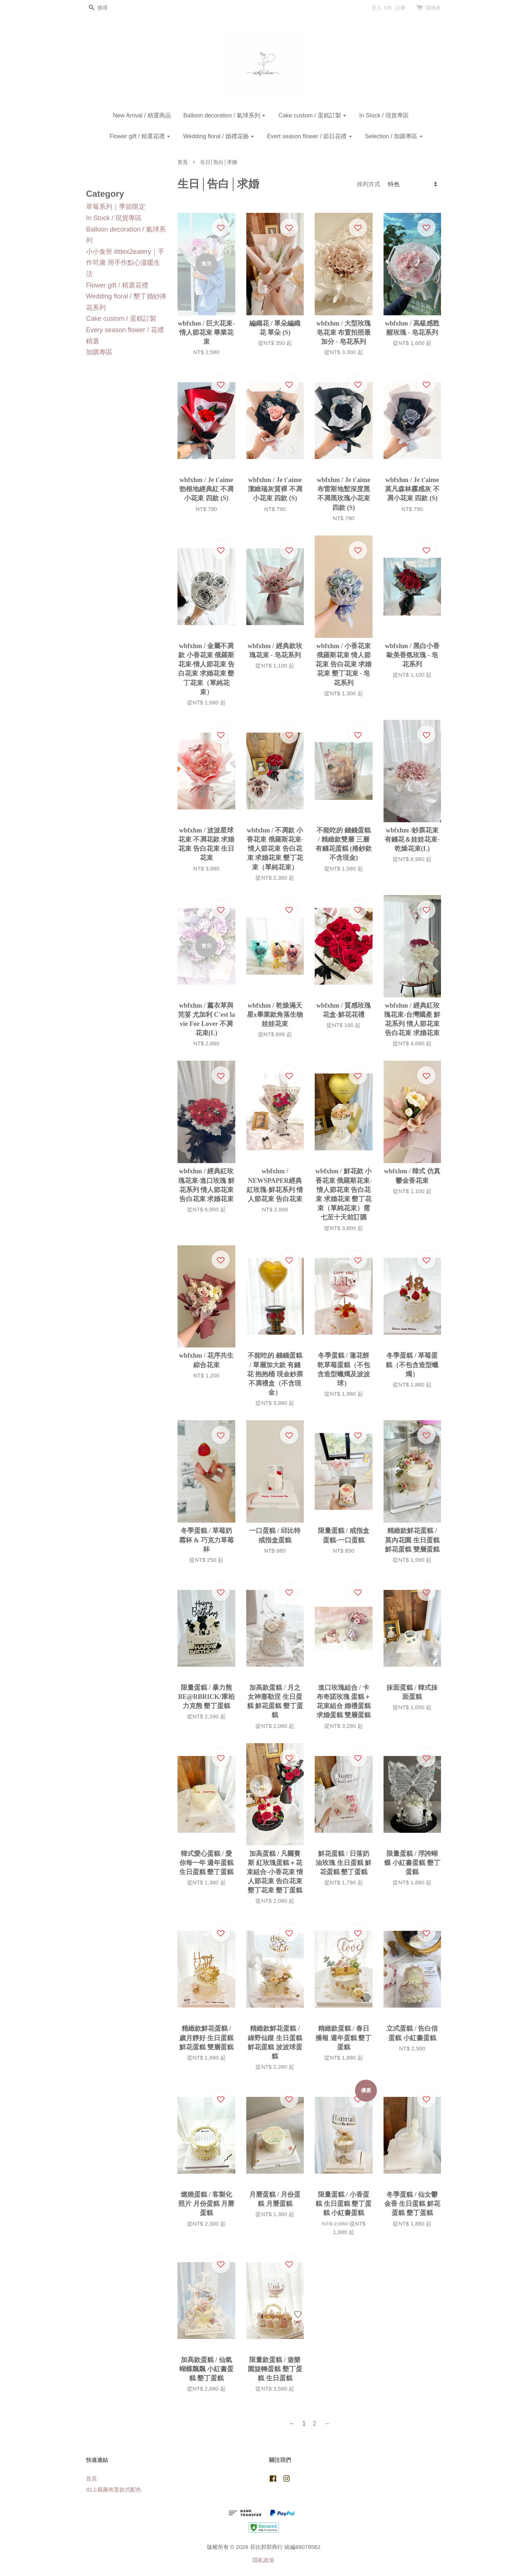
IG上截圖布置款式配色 (113, 2489)
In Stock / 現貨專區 (383, 115)
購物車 (433, 8)
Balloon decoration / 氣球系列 (224, 115)
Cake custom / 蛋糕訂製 (313, 115)
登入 (376, 8)
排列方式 (368, 184)
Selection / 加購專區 (394, 136)
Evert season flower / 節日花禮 (309, 136)
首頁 (182, 162)
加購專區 (99, 352)
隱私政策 (263, 2560)
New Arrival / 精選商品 (142, 115)
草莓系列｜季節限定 (115, 206)
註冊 (400, 8)
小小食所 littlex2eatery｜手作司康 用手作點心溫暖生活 (125, 263)
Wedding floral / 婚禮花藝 (218, 136)
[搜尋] (108, 8)
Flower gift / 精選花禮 (140, 136)
